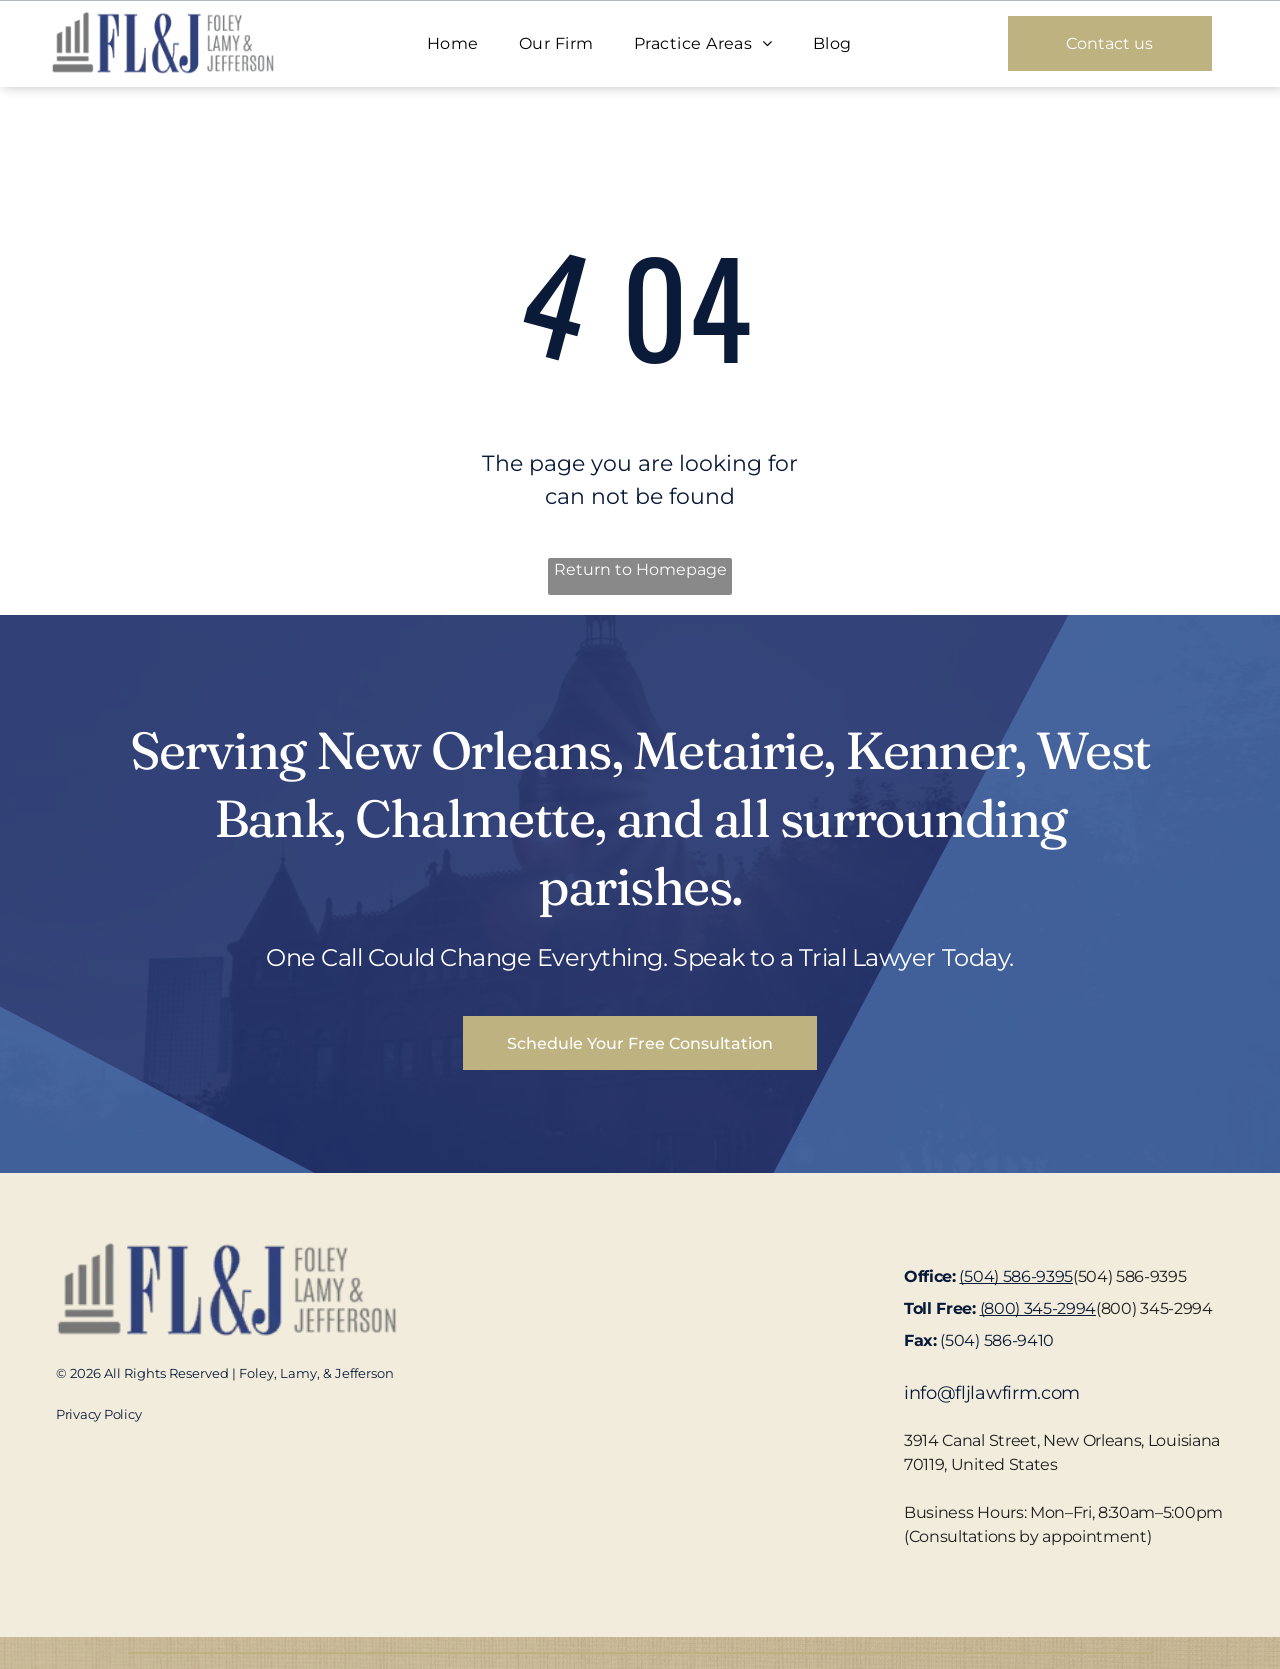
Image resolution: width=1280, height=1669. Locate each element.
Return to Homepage (640, 569)
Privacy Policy (98, 1414)
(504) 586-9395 (1130, 1276)
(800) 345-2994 (1154, 1308)
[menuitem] (453, 43)
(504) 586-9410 (997, 1340)
